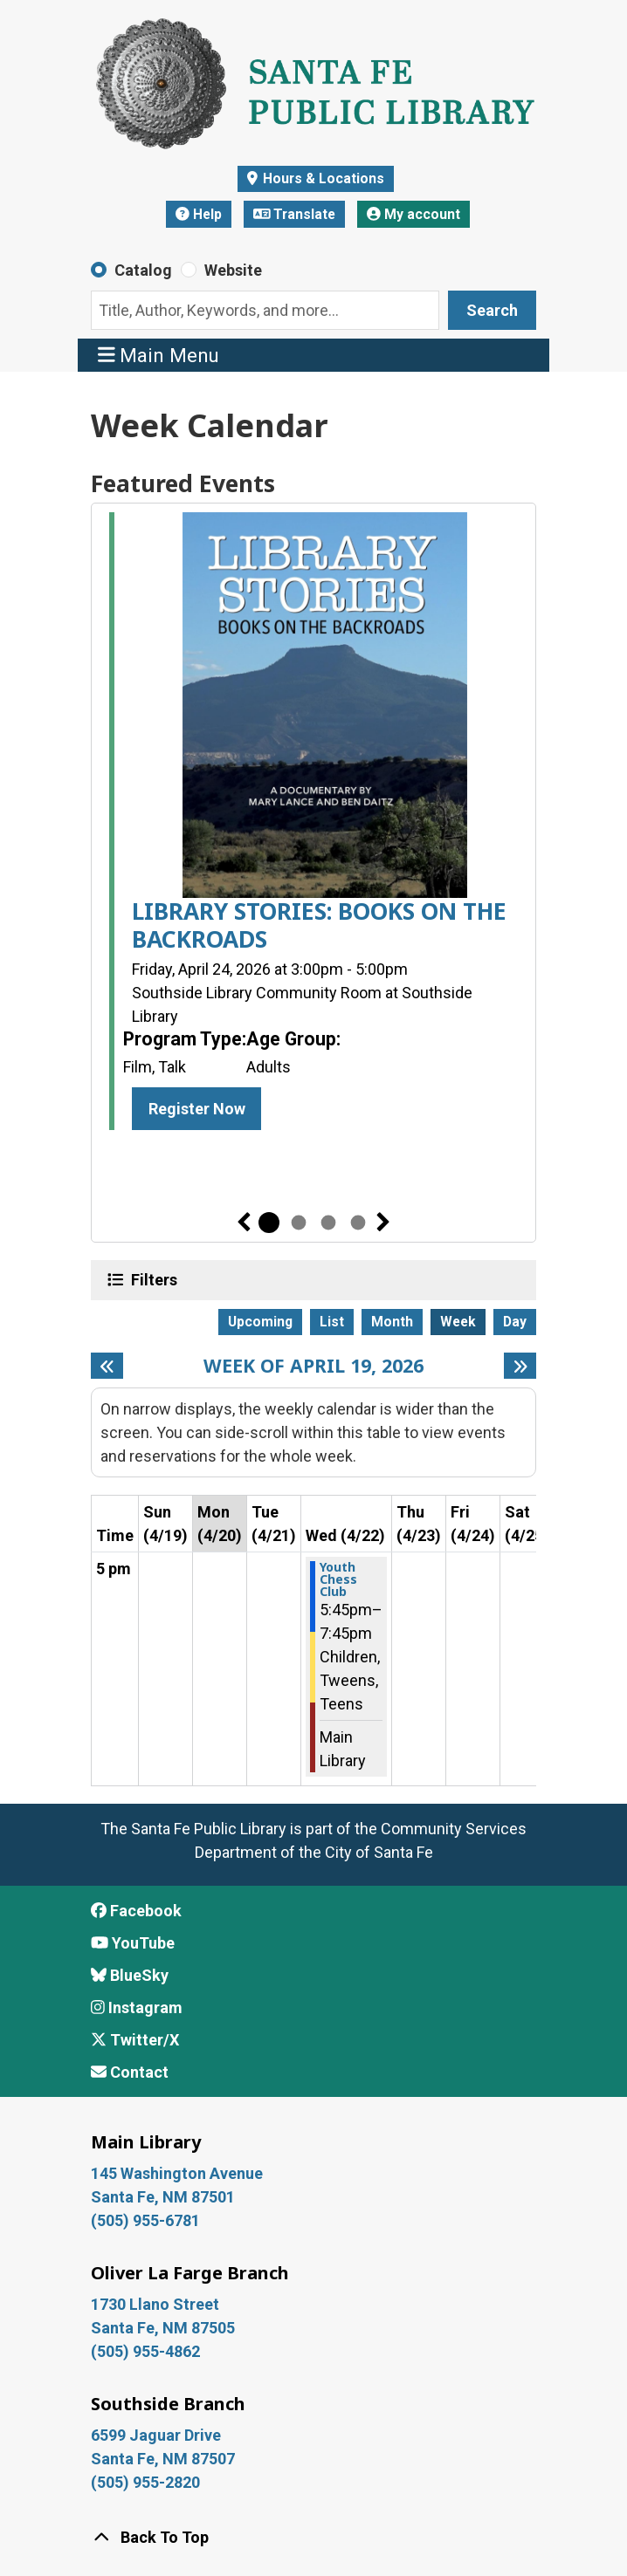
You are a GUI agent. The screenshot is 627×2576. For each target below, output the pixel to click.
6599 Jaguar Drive (156, 2435)
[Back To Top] (313, 2537)
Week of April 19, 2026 (313, 1365)
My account (413, 214)
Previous (243, 1222)
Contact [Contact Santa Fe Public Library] (130, 2072)
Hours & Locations (321, 178)
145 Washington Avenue (177, 2173)
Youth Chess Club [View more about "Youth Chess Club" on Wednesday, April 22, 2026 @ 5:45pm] (338, 1579)
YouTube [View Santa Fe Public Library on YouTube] (133, 1943)
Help (199, 214)
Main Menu (159, 355)
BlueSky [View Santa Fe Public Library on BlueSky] (130, 1975)
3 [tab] (328, 1222)
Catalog (143, 270)
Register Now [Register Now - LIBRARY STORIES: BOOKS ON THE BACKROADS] (196, 1109)
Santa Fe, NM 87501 (164, 2197)
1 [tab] (268, 1222)
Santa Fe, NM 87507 (164, 2458)
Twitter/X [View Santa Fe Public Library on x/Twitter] (135, 2040)
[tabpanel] (313, 824)
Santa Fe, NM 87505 (164, 2328)
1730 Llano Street (155, 2304)
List (332, 1321)
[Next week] (520, 1366)
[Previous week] (107, 1366)
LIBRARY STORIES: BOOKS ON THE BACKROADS (319, 925)
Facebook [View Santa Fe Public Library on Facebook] (136, 1910)
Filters (152, 1279)
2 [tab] (298, 1222)
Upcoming (260, 1321)
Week (458, 1321)
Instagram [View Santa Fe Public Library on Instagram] (137, 2007)
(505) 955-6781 (147, 2220)
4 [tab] (358, 1222)
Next (383, 1222)
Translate (294, 214)
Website (233, 270)
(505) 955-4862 (145, 2351)
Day (515, 1321)
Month (392, 1321)
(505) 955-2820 (145, 2482)
